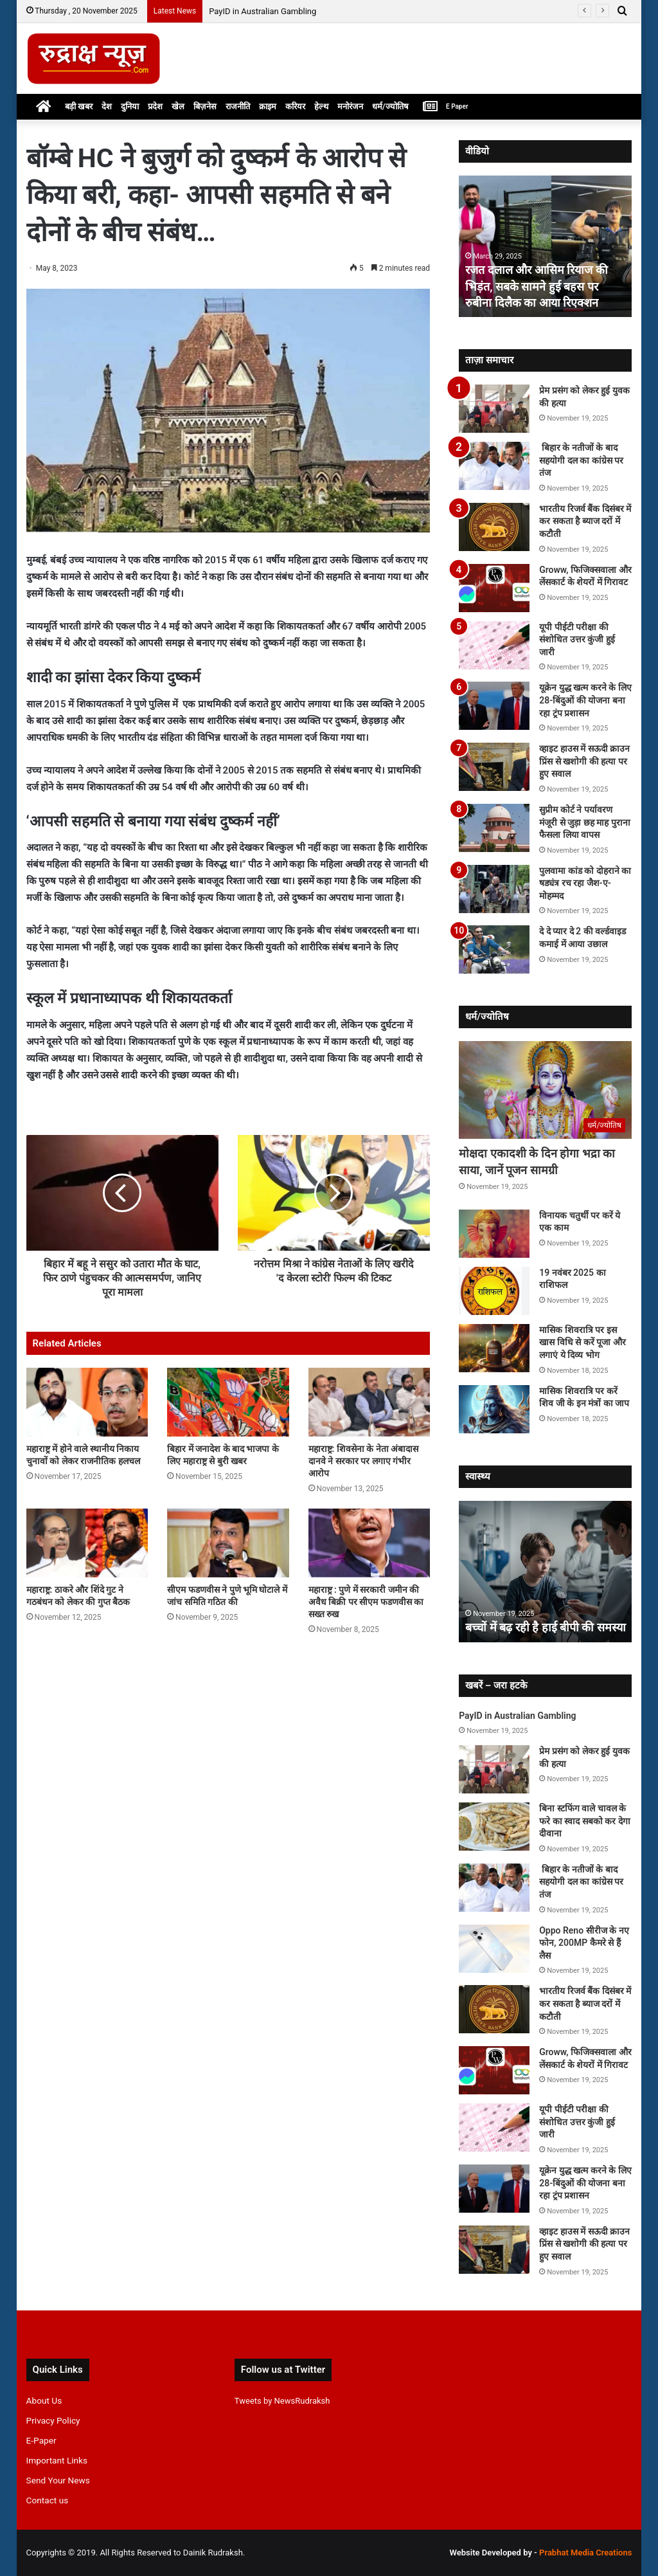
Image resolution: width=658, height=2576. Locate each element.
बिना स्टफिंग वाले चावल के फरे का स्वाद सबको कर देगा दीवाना (584, 1820)
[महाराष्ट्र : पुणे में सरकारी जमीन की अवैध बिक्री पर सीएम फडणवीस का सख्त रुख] (369, 1543)
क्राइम (267, 106)
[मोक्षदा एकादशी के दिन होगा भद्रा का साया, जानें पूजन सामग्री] (545, 1090)
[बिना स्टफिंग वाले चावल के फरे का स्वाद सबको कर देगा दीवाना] (494, 1826)
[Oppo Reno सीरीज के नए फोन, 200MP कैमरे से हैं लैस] (494, 1949)
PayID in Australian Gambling (262, 11)
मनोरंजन (350, 106)
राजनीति (238, 106)
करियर (295, 106)
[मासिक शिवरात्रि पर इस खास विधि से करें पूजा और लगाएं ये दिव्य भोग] (494, 1348)
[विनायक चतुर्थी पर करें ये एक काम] (494, 1234)
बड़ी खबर (79, 106)
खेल (178, 106)
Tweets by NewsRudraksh (282, 2401)
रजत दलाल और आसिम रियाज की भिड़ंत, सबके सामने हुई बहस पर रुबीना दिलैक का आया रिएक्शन (536, 286)
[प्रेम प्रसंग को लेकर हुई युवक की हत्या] (494, 409)
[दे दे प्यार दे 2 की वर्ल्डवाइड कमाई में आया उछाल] (494, 949)
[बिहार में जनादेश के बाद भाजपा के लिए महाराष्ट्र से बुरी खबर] (228, 1402)
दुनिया (130, 106)
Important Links (56, 2460)
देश (107, 106)
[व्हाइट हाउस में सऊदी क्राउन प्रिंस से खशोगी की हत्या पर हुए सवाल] (494, 767)
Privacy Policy (53, 2420)
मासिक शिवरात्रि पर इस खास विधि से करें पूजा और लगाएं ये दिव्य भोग (582, 1342)
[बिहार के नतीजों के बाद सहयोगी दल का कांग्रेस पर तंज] (494, 466)
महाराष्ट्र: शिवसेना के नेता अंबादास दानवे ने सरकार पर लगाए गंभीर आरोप (363, 1461)
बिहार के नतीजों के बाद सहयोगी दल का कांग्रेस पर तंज (581, 460)
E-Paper (41, 2440)
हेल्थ (321, 106)
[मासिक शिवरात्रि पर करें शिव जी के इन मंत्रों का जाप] (494, 1409)
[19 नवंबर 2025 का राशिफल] (494, 1291)
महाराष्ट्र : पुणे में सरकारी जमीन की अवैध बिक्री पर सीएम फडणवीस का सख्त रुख (365, 1601)
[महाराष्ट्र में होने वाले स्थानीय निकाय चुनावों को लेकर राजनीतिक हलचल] (87, 1402)
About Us (44, 2400)
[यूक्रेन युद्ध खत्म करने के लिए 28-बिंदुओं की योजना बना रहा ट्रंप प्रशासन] (494, 706)
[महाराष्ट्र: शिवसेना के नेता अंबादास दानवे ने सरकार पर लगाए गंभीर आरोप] (369, 1402)
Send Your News (58, 2480)
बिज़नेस (205, 106)
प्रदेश (155, 106)
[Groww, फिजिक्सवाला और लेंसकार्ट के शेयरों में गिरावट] (494, 588)
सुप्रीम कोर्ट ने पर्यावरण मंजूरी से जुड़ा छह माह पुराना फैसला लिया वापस (584, 822)
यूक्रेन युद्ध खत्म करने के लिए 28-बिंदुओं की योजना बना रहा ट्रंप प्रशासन (585, 700)
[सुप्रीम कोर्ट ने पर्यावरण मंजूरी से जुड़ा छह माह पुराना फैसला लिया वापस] (494, 828)
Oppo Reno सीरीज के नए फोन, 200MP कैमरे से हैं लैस (583, 1943)
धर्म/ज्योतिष (390, 106)
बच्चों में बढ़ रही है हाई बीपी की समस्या (545, 1627)
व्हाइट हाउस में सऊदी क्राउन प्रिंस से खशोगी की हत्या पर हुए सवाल (584, 761)
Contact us (47, 2500)
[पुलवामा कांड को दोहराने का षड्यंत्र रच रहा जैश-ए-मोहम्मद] (494, 889)
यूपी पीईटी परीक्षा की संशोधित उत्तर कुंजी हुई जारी (576, 639)
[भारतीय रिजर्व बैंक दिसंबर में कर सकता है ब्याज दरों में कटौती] (494, 527)
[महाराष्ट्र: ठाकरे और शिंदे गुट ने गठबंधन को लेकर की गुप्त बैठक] (87, 1543)
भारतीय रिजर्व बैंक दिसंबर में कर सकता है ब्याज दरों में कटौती (585, 521)
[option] (545, 246)
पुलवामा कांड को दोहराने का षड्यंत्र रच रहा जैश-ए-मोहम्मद (585, 883)
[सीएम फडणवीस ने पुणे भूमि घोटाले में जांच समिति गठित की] (228, 1543)
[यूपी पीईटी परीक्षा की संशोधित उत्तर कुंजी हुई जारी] (494, 645)
